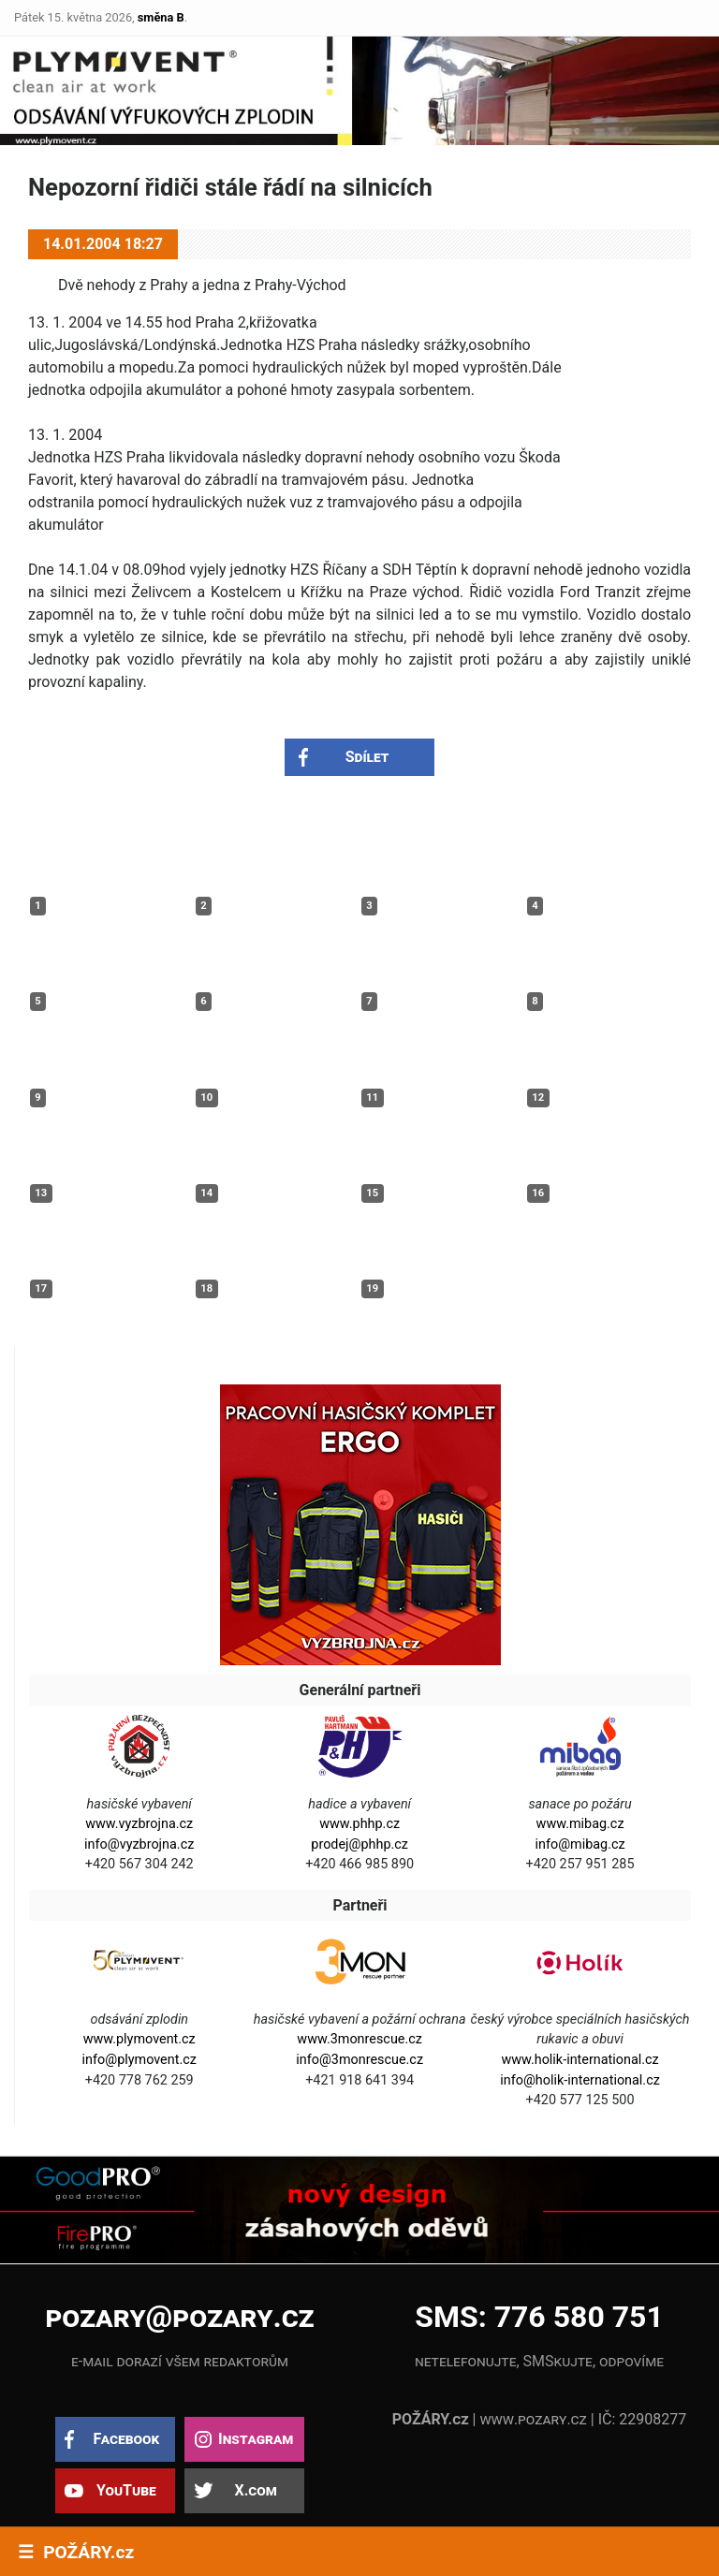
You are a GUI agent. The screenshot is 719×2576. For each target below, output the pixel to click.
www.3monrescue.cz (359, 2039)
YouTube (126, 2490)
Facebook (126, 2439)
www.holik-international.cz (579, 2060)
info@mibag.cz (579, 1844)
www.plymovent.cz (139, 2039)
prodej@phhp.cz (359, 1844)
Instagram (255, 2439)
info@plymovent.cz (139, 2060)
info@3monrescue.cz (359, 2060)
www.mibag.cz (580, 1824)
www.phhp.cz (359, 1824)
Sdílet (367, 757)
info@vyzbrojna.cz (139, 1844)
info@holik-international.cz (580, 2080)
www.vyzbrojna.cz (139, 1824)
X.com (255, 2490)
